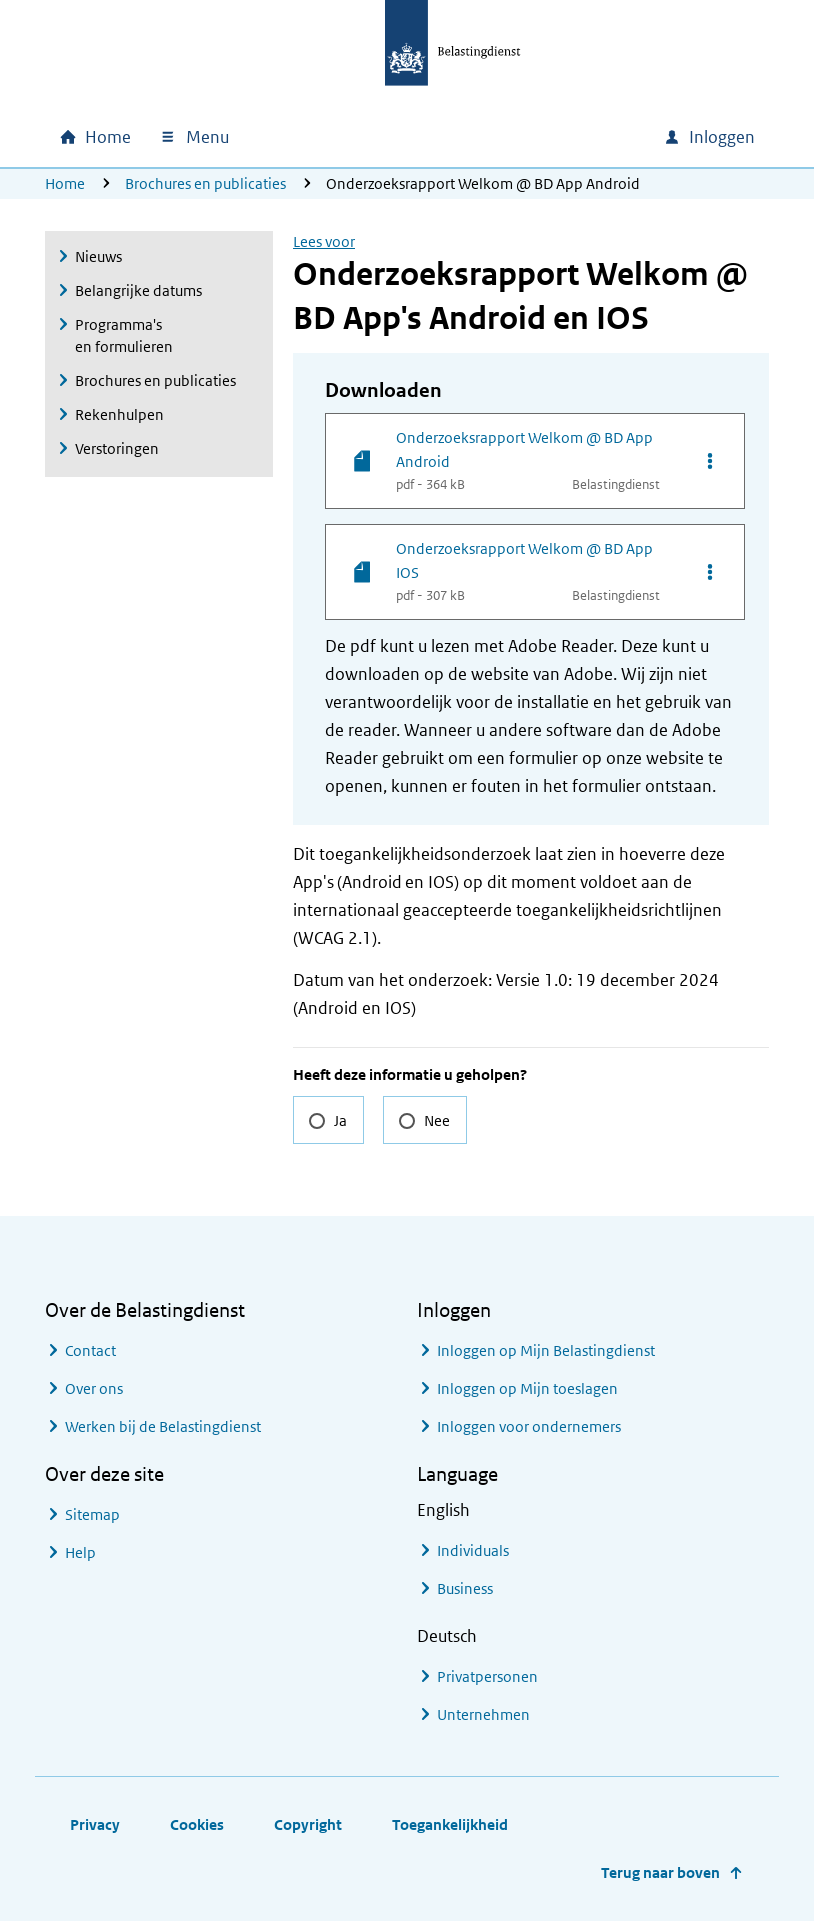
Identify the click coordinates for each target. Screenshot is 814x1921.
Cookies (197, 1824)
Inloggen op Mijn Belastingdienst (546, 1350)
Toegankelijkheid (450, 1824)
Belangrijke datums (138, 290)
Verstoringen (117, 448)
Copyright (308, 1824)
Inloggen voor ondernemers (529, 1426)
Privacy (95, 1824)
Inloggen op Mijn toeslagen (527, 1388)
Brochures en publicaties (205, 183)
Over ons (94, 1388)
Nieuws (98, 256)
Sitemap (92, 1514)
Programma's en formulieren (124, 335)
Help (80, 1552)
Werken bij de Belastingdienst (163, 1426)
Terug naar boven (660, 1872)
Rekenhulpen (119, 414)
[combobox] (477, 137)
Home (65, 183)
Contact (90, 1350)
